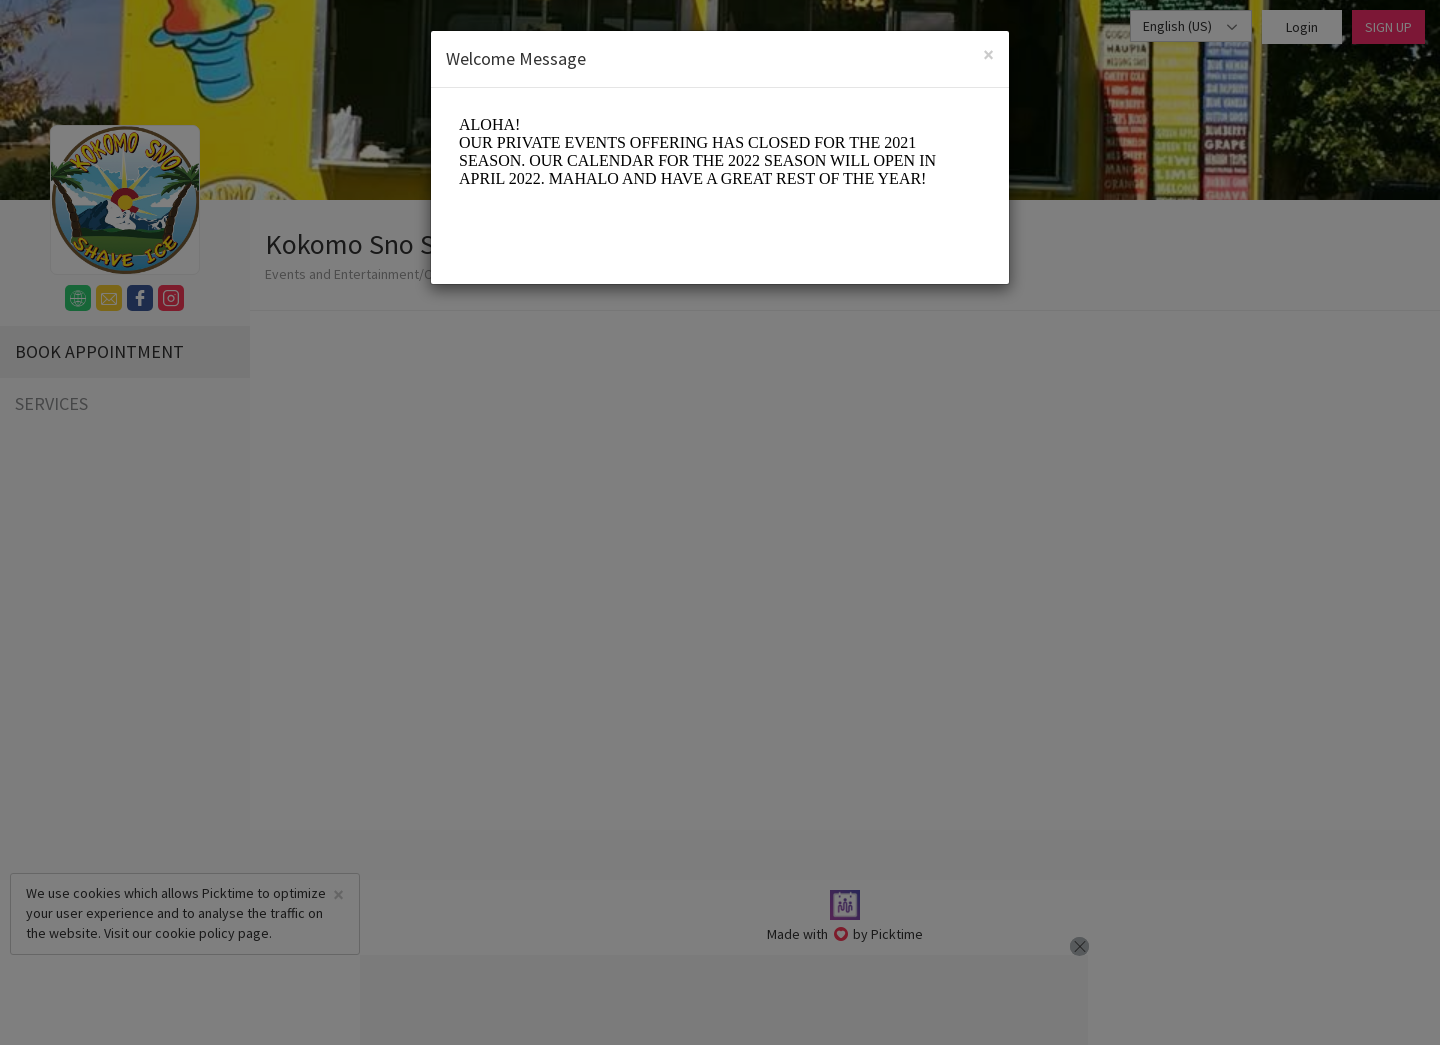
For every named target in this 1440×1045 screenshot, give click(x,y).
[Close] (988, 54)
